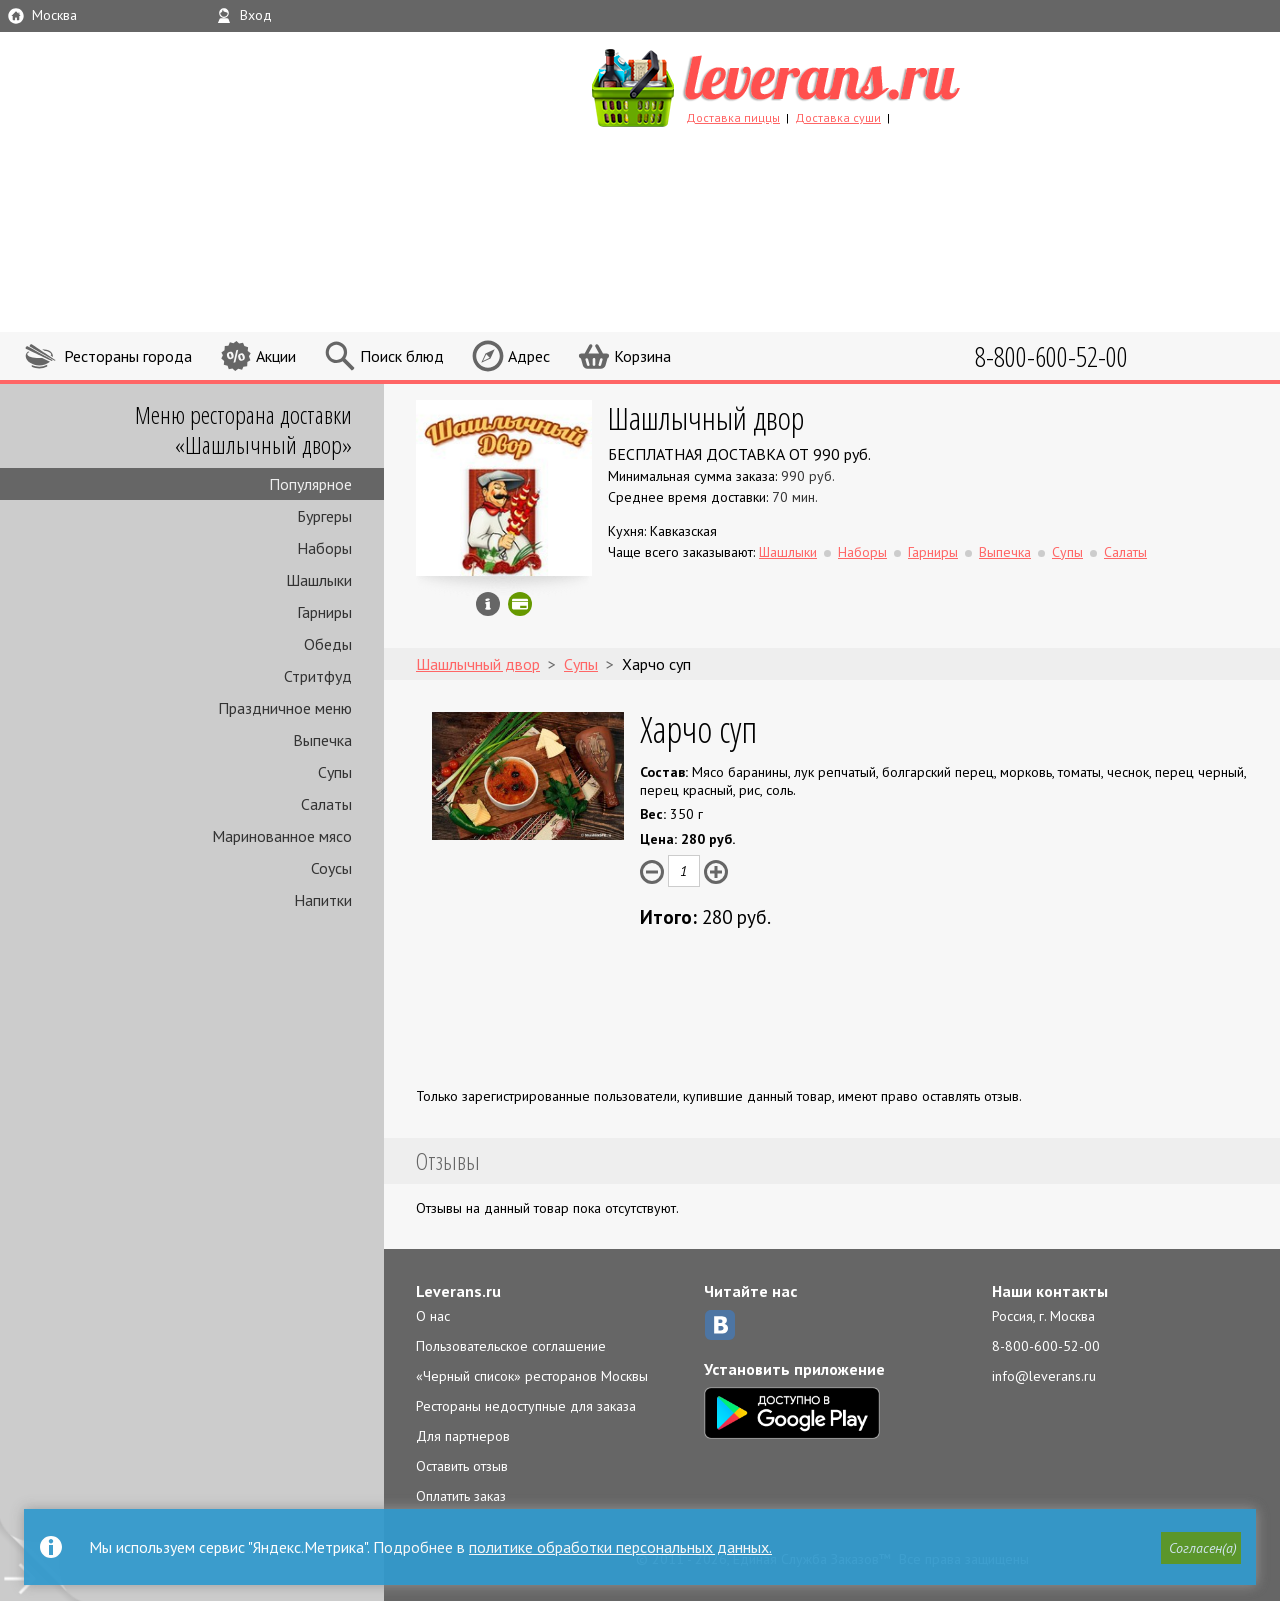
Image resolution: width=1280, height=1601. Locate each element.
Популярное (310, 484)
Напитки (323, 900)
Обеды (328, 644)
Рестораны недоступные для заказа (526, 1406)
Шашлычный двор (706, 417)
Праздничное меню (285, 708)
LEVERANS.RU (814, 85)
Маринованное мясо (282, 836)
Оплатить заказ (461, 1496)
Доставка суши (838, 117)
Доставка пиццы (733, 117)
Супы (335, 772)
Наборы (324, 548)
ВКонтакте (720, 1325)
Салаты (326, 804)
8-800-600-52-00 (1046, 1346)
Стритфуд (318, 676)
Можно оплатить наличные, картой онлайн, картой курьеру (520, 604)
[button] (1201, 1548)
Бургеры (324, 516)
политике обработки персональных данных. (620, 1547)
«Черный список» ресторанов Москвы (532, 1376)
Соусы (331, 868)
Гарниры (324, 612)
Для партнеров (463, 1436)
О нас (433, 1316)
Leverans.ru (458, 1291)
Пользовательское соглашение (511, 1346)
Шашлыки (319, 580)
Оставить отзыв (462, 1466)
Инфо (488, 604)
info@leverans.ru (1044, 1376)
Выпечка (322, 740)
